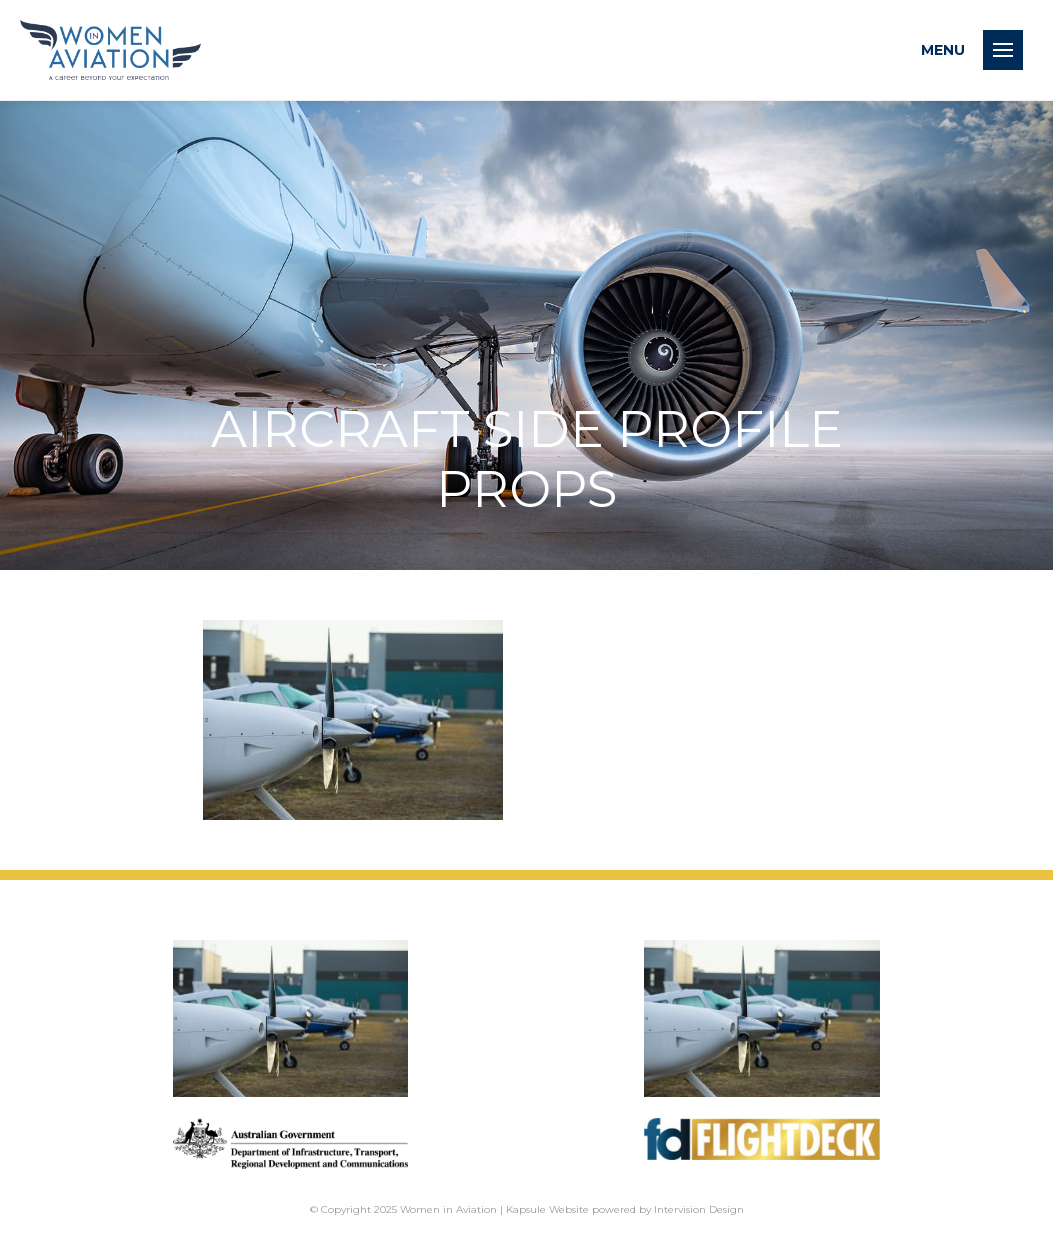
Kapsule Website (547, 1209)
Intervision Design (699, 1209)
